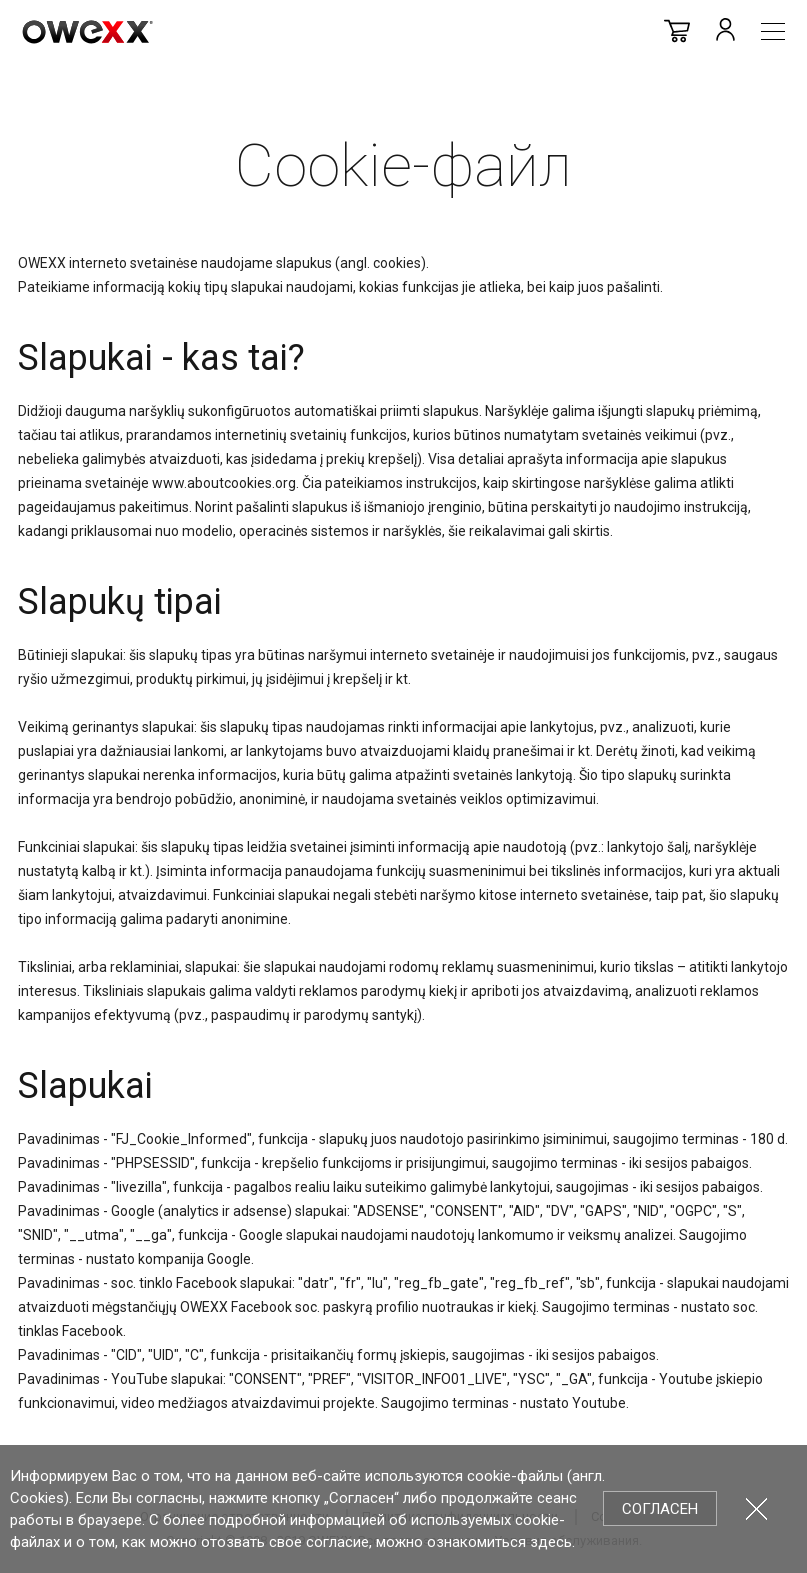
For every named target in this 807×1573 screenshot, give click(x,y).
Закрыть (756, 1508)
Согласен (660, 1509)
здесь (551, 1542)
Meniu (773, 31)
